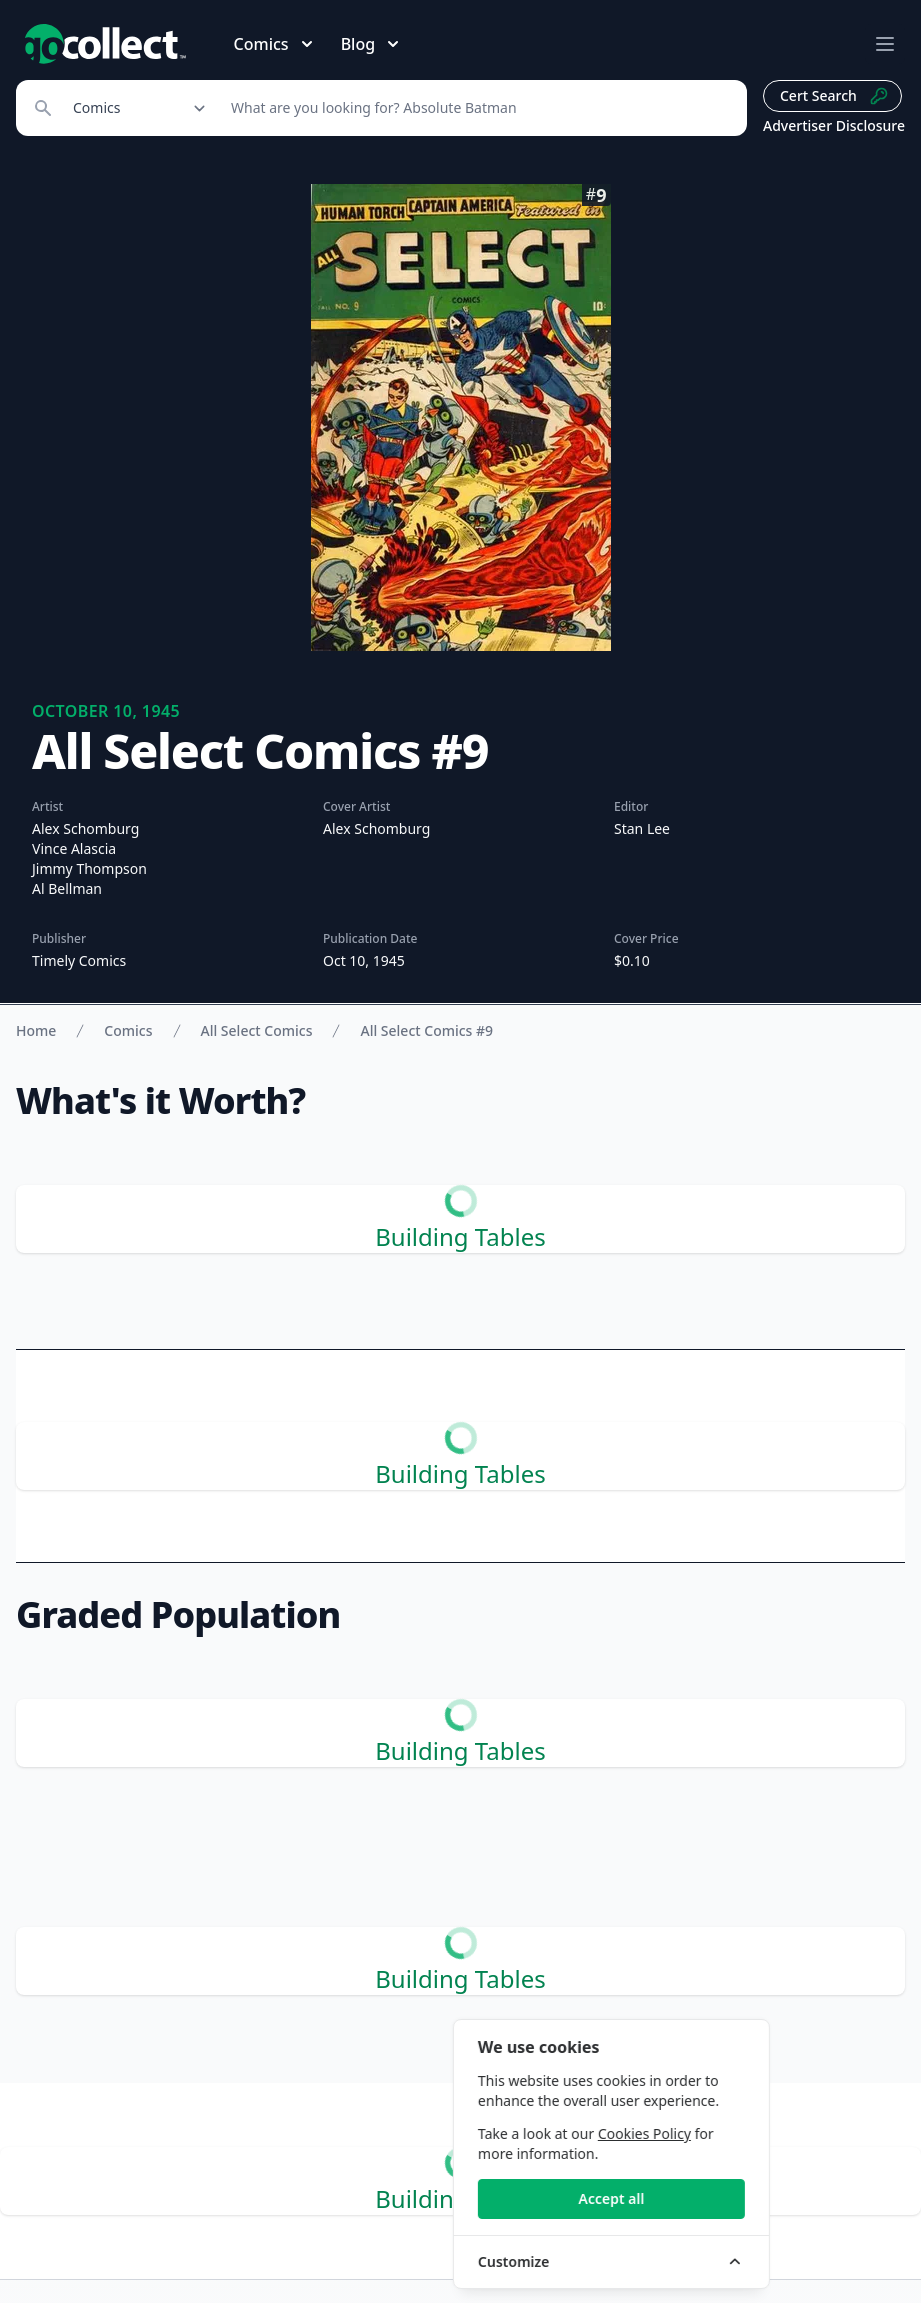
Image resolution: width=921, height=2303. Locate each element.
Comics (128, 1030)
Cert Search (834, 96)
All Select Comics (257, 1030)
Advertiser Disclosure (834, 125)
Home (36, 1030)
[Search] (478, 108)
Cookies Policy (774, 2133)
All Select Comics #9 (426, 1030)
